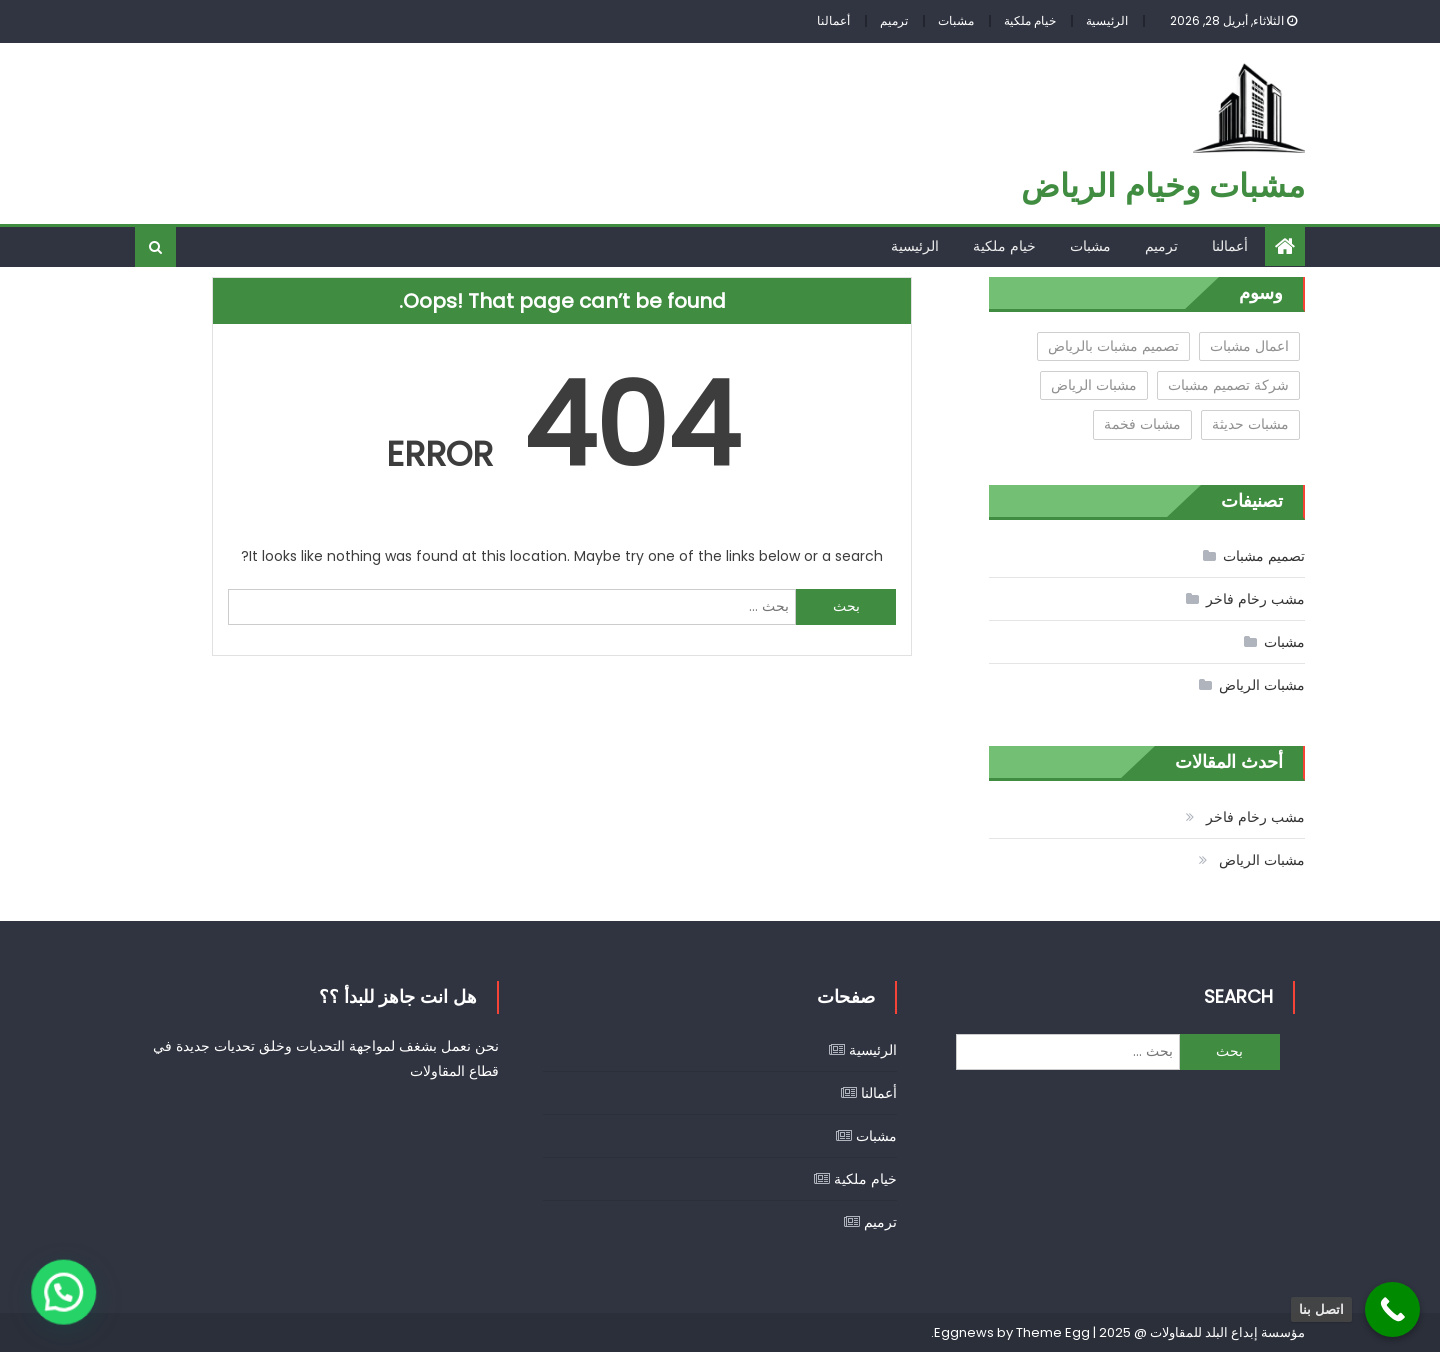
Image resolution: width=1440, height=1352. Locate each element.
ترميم (894, 20)
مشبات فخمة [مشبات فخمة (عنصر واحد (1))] (1142, 424)
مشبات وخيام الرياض (1163, 185)
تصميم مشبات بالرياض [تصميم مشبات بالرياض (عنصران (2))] (1113, 346)
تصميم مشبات (1264, 556)
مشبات (956, 20)
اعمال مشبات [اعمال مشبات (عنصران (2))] (1249, 346)
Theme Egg (1053, 1332)
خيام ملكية (1030, 20)
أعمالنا (833, 20)
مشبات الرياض (1262, 685)
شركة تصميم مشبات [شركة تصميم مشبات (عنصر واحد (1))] (1228, 385)
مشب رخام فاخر (1255, 599)
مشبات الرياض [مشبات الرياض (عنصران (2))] (1094, 385)
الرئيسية (1107, 20)
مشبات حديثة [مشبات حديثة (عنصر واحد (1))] (1250, 424)
